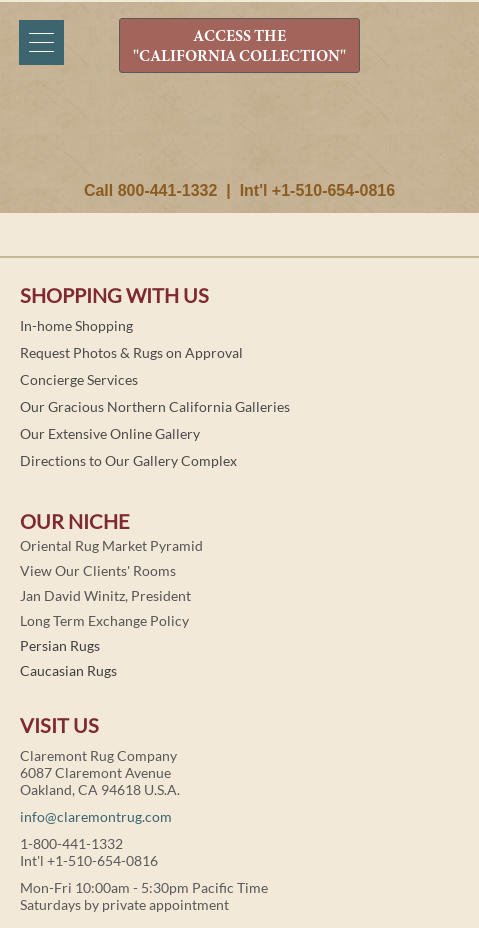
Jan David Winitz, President (105, 595)
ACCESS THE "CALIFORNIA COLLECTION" (239, 47)
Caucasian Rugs (68, 670)
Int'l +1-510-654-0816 (317, 190)
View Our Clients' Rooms (98, 570)
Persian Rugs (60, 645)
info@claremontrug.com (96, 816)
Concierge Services (79, 379)
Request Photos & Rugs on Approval (131, 352)
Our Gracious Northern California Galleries (155, 406)
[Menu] (41, 42)
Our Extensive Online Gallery (110, 433)
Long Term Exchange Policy (104, 620)
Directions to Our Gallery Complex (128, 460)
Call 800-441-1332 (150, 190)
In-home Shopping (76, 325)
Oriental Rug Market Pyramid (111, 545)
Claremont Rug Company (239, 137)
